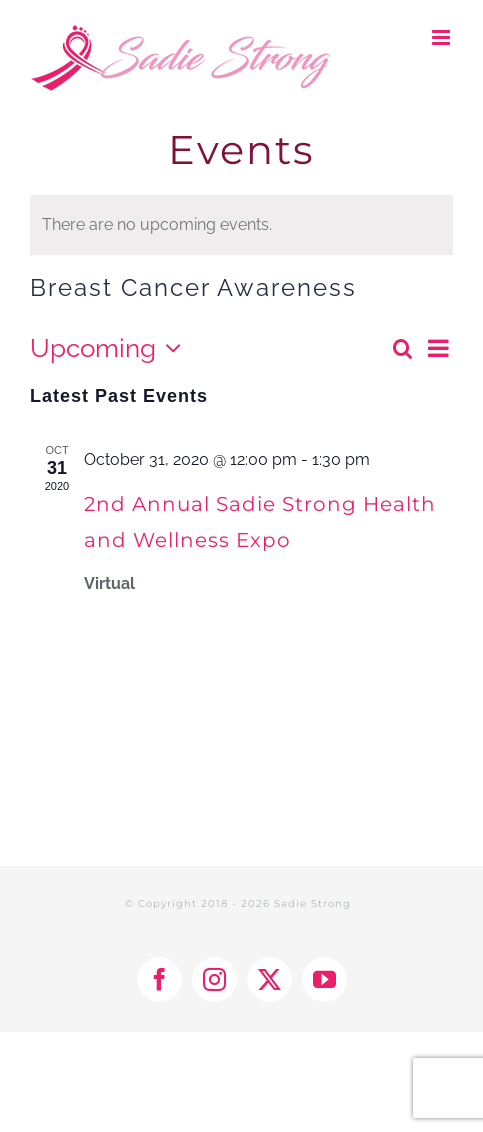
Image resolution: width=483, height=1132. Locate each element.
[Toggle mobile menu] (442, 37)
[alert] (241, 225)
